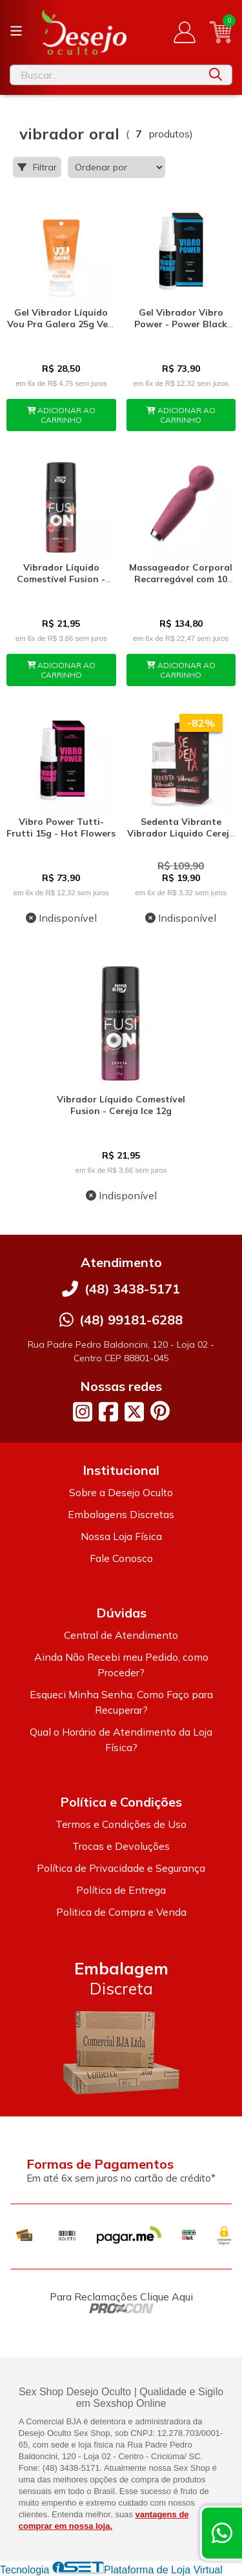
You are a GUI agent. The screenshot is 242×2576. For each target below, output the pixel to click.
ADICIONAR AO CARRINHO (61, 415)
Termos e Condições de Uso (121, 1824)
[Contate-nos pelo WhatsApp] (222, 2533)
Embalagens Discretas (121, 1514)
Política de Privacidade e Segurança (121, 1867)
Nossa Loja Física (121, 1536)
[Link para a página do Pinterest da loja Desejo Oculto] (160, 1411)
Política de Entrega (121, 1889)
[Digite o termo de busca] (104, 75)
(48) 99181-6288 (131, 1320)
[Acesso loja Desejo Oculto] (184, 32)
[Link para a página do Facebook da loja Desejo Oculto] (108, 1412)
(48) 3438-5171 (132, 1289)
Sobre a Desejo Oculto (121, 1492)
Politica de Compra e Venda (121, 1911)
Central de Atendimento (121, 1634)
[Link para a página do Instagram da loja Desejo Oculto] (82, 1412)
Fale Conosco (121, 1558)
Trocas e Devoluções (121, 1846)
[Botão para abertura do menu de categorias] (16, 31)
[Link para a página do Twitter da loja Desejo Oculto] (134, 1412)
